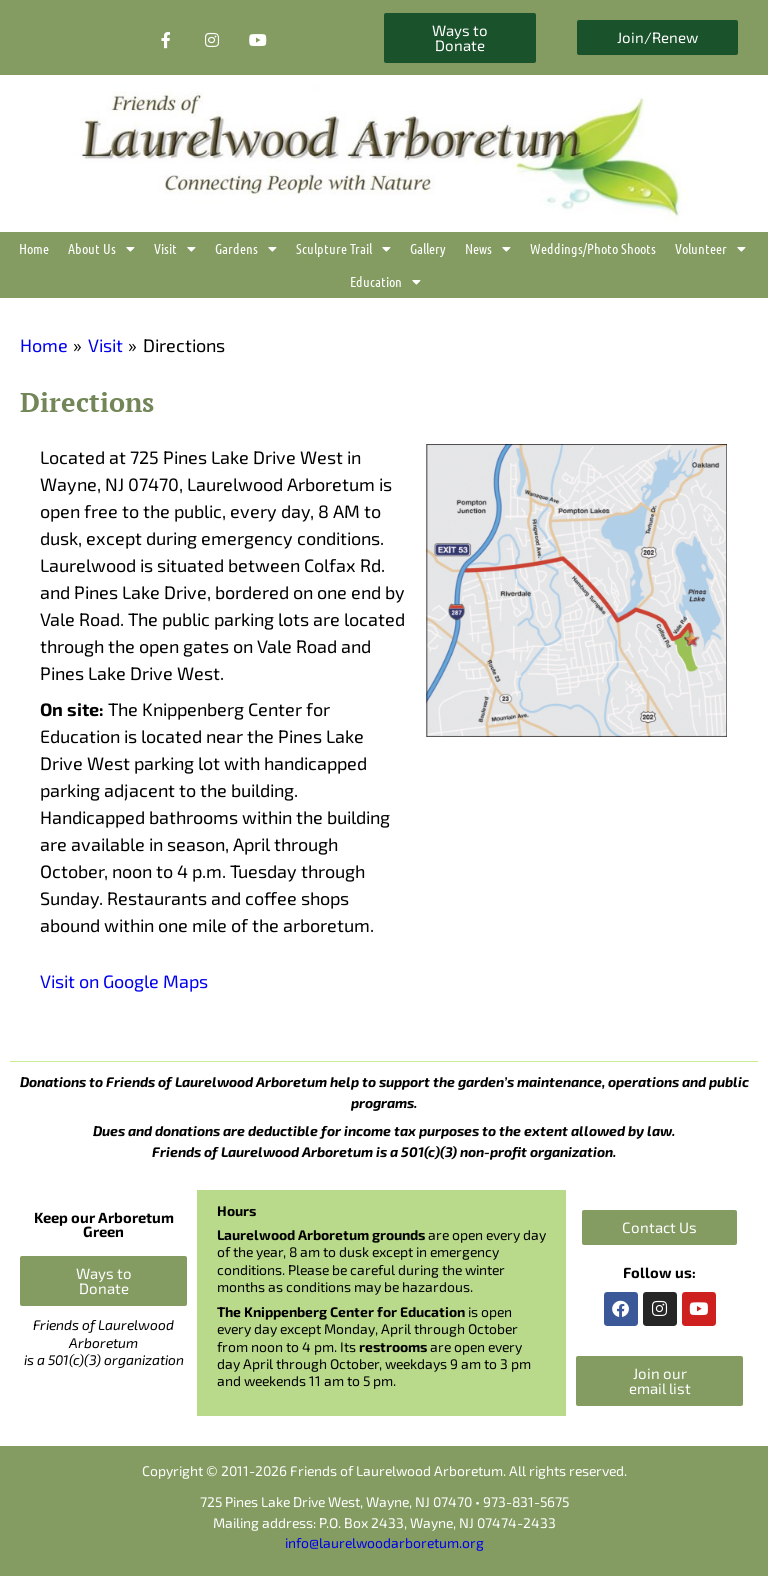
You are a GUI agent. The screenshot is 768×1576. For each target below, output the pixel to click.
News (488, 248)
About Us (101, 248)
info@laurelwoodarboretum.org (384, 1542)
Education (385, 281)
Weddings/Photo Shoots (593, 248)
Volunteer (710, 248)
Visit (175, 248)
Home (34, 248)
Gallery (428, 248)
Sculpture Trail (343, 248)
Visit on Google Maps (124, 981)
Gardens (246, 248)
